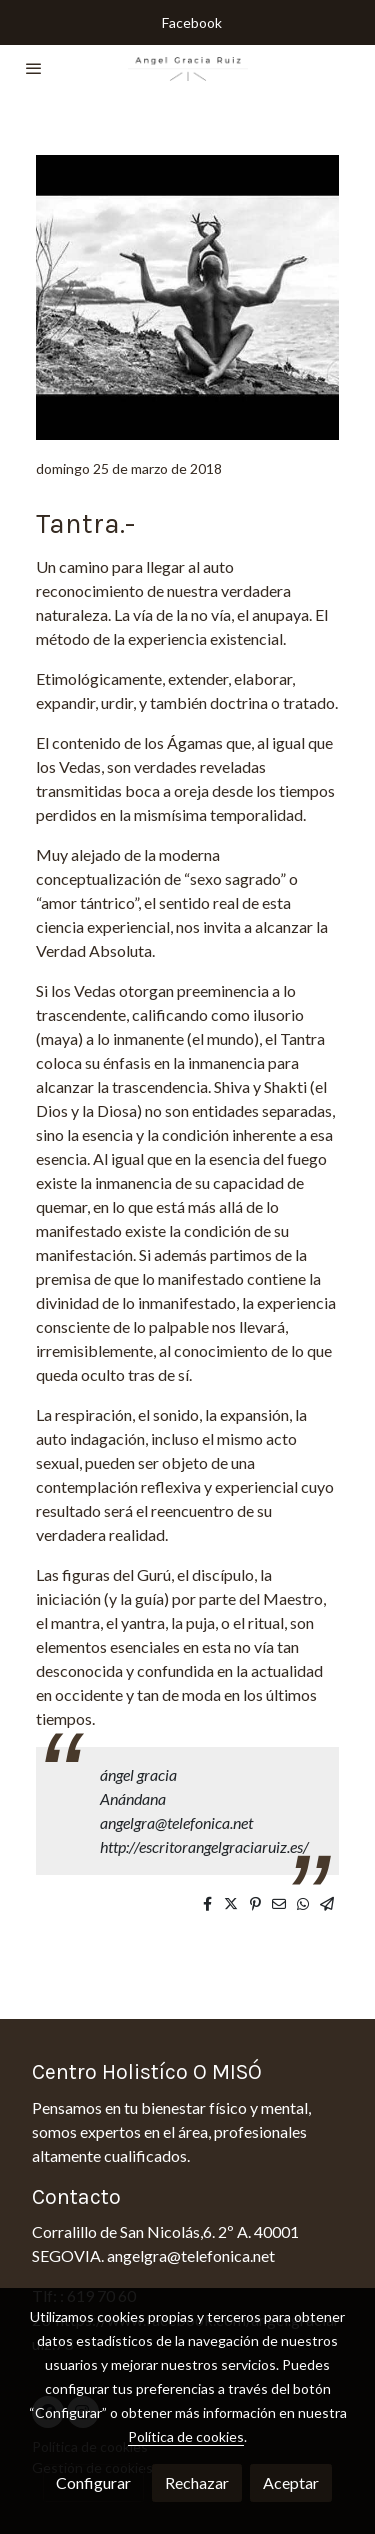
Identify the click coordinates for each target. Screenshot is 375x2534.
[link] (188, 68)
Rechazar (197, 2482)
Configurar (93, 2482)
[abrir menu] (34, 68)
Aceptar (291, 2482)
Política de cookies (186, 2436)
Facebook (192, 22)
